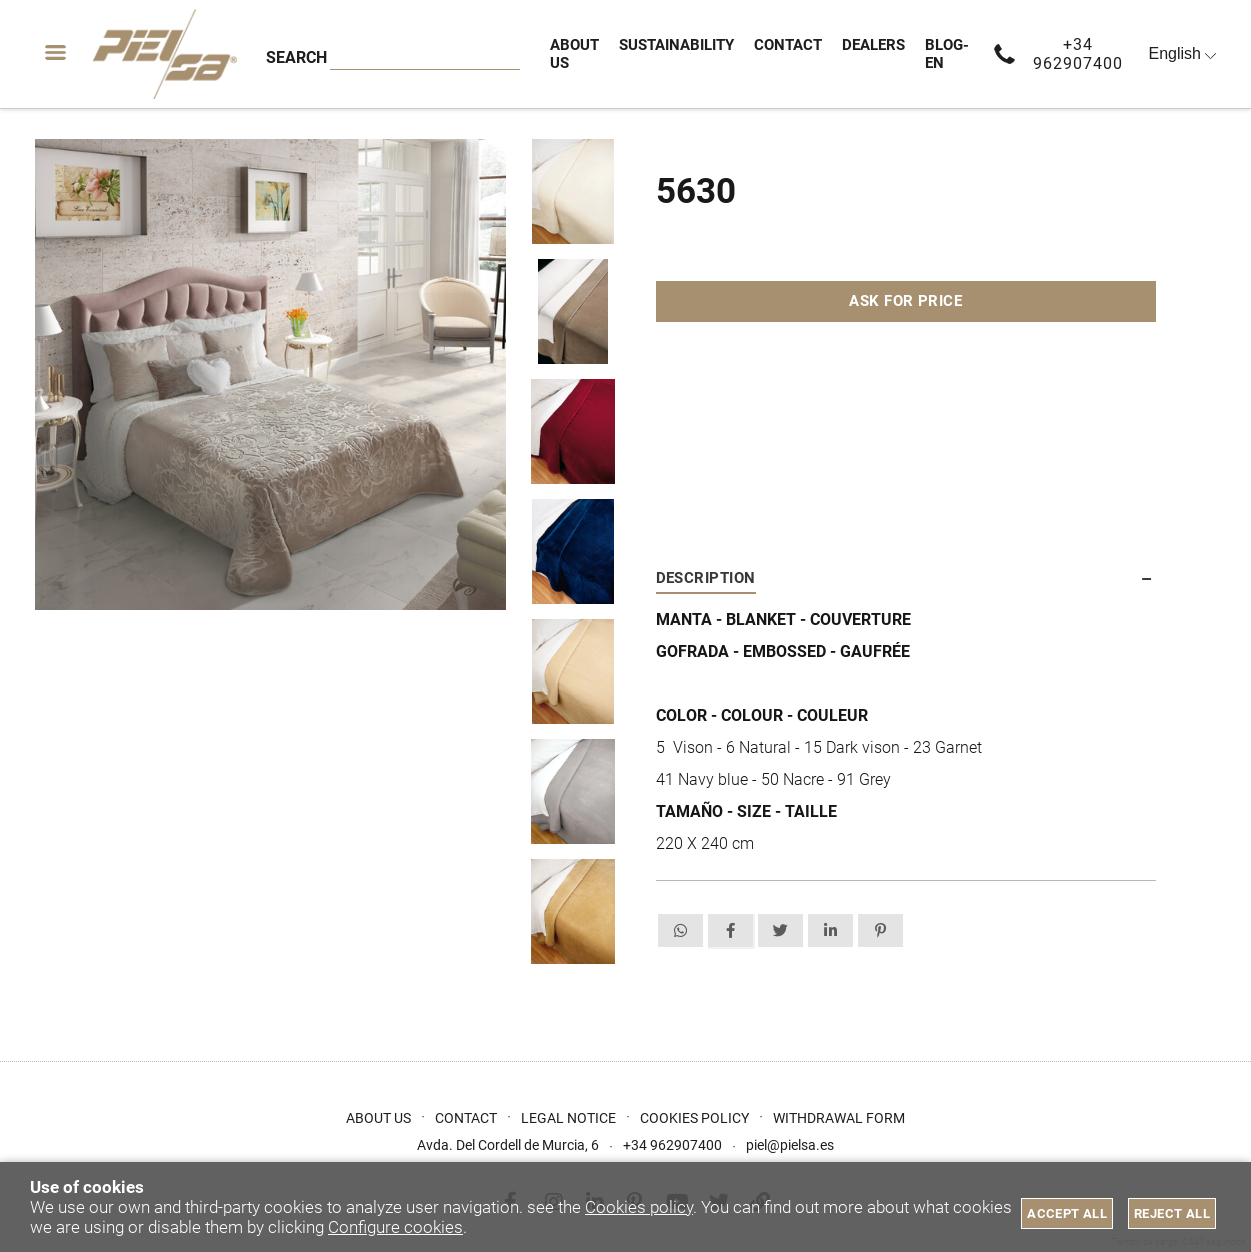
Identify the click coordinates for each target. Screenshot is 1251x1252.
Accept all (1067, 1213)
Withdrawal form (839, 1118)
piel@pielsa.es (790, 1145)
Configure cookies (395, 1227)
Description (706, 578)
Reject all (1172, 1213)
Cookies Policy (694, 1118)
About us (378, 1118)
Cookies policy (639, 1207)
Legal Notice (568, 1118)
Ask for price (905, 301)
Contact (466, 1118)
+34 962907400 (1078, 54)
